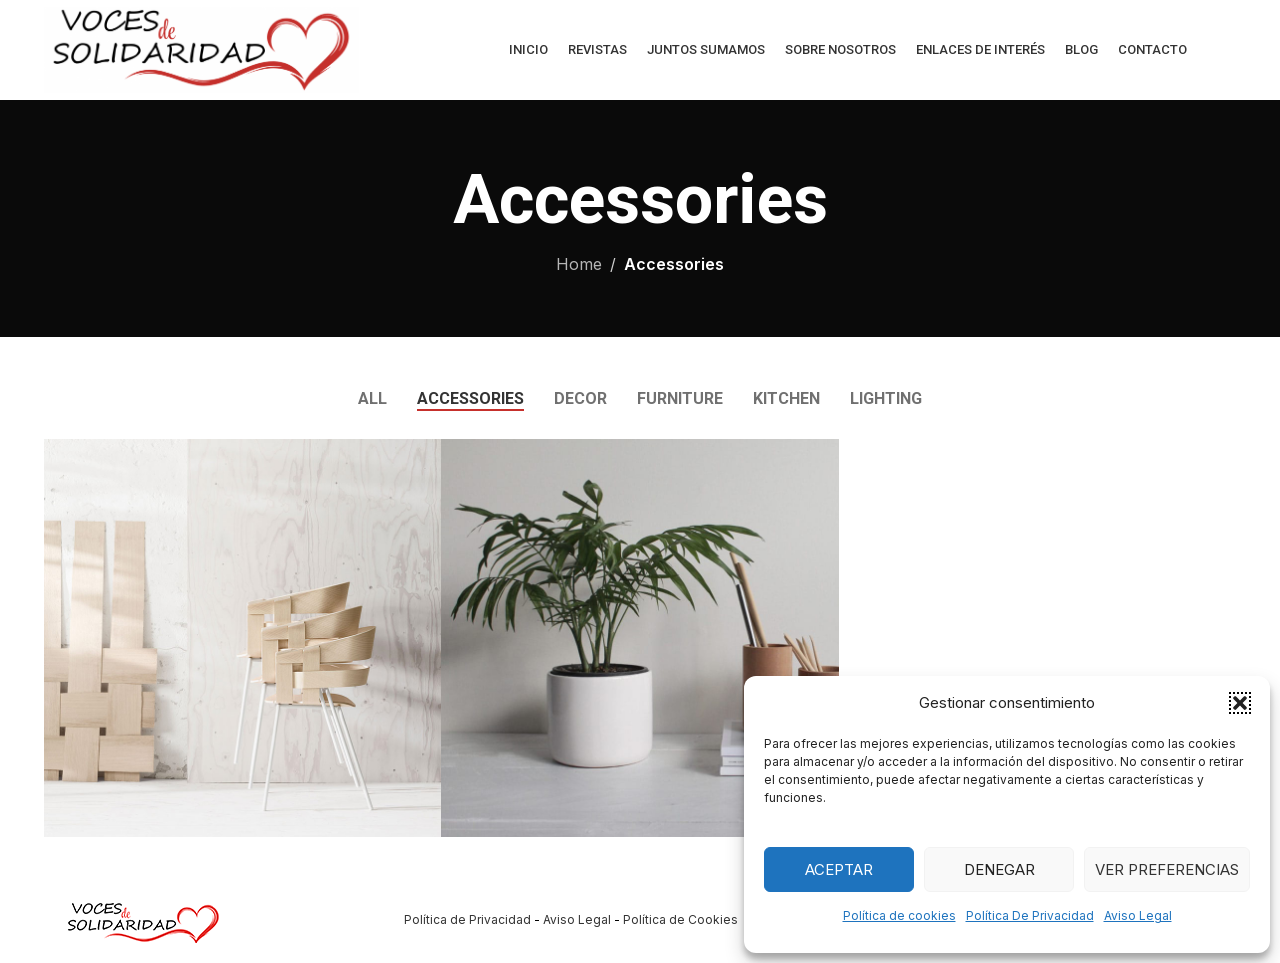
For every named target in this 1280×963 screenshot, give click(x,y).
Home (579, 264)
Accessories (674, 264)
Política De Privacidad (1030, 915)
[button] (1240, 703)
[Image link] (144, 918)
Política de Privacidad (467, 919)
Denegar (999, 869)
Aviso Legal (1138, 915)
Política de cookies (899, 915)
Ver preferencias (1167, 869)
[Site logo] (201, 48)
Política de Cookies (680, 919)
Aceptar (839, 869)
